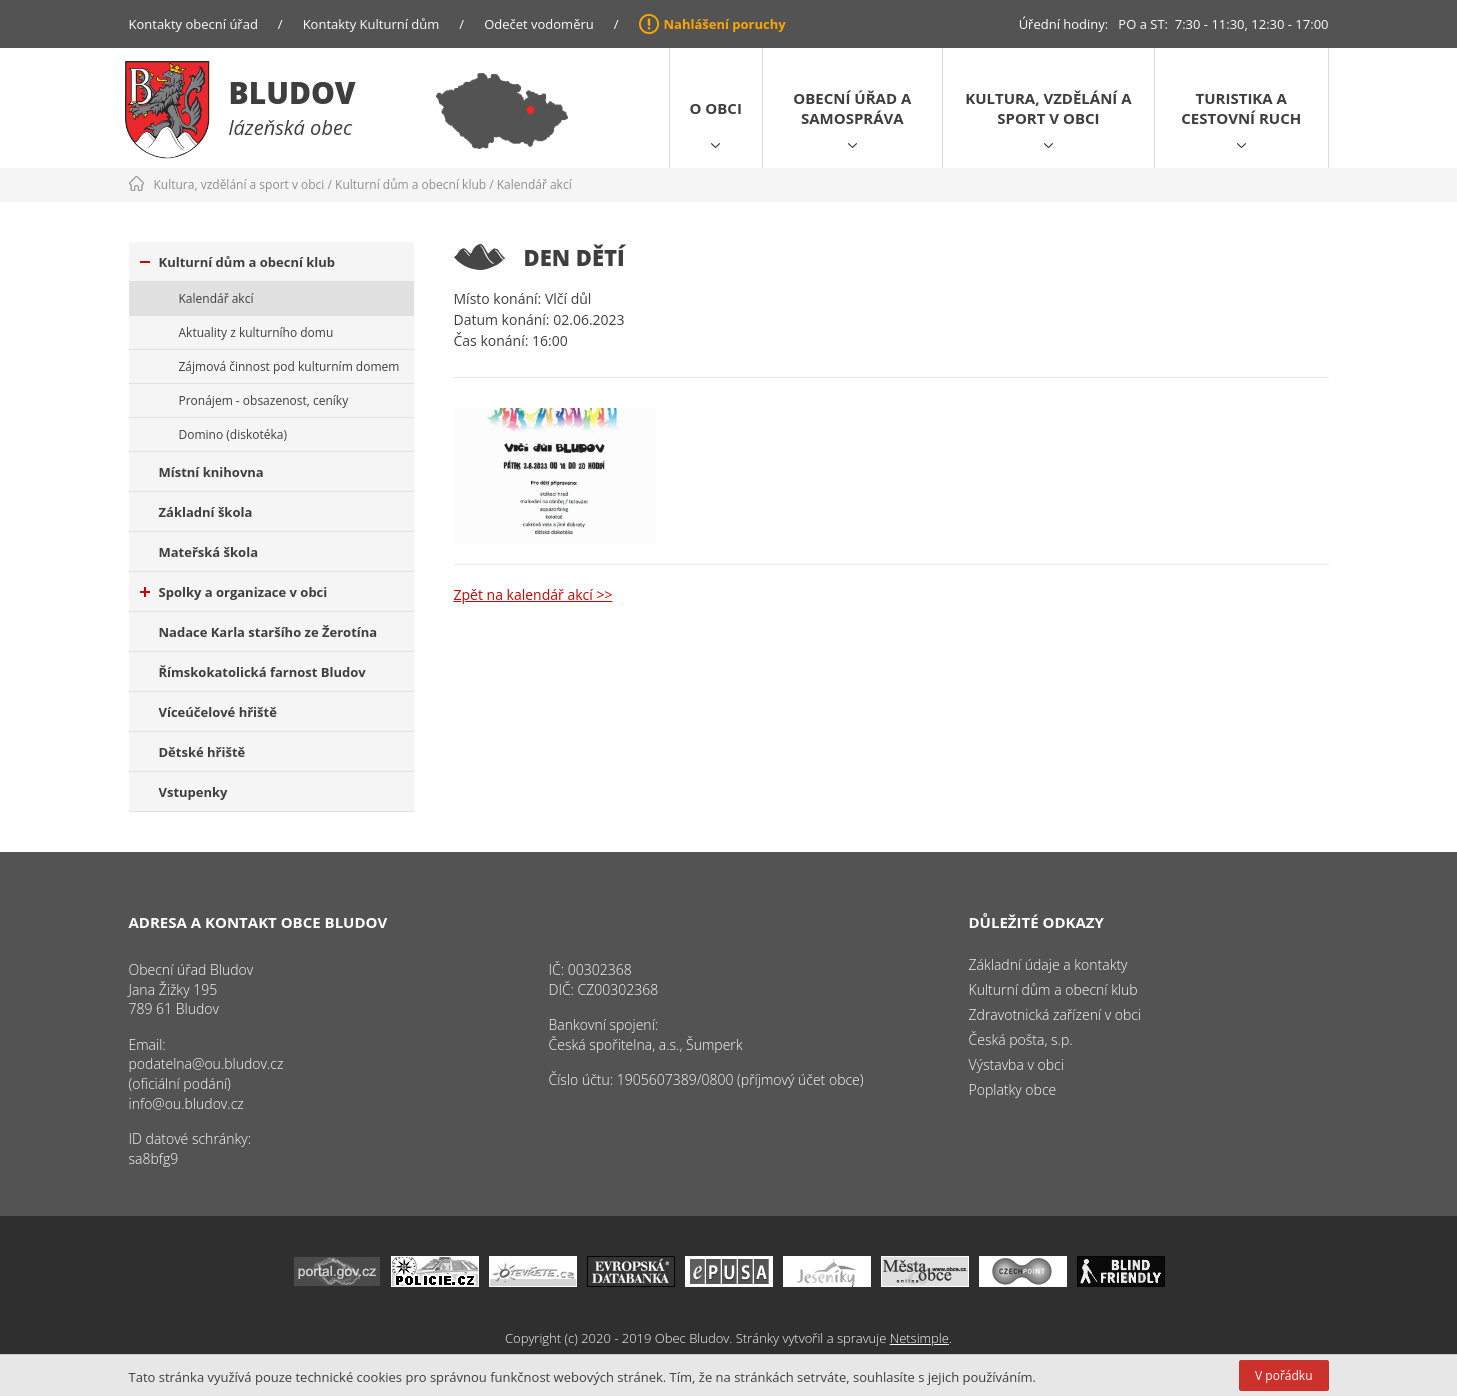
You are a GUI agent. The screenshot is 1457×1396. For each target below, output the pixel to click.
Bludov (292, 92)
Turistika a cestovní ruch (1241, 108)
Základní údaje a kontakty (1048, 964)
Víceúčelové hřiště (218, 712)
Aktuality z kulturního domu (256, 332)
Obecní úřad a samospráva (852, 108)
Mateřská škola (208, 552)
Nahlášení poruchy (725, 24)
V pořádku (1283, 1375)
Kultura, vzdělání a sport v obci (1048, 108)
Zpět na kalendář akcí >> (533, 594)
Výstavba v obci (1016, 1064)
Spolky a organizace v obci (234, 592)
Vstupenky (193, 792)
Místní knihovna (211, 472)
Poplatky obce (1013, 1089)
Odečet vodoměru (539, 24)
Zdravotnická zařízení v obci (1055, 1014)
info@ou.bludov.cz (186, 1103)
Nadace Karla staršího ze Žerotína (268, 632)
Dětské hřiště (202, 752)
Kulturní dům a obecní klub (410, 184)
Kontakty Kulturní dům (371, 24)
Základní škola (206, 512)
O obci (716, 108)
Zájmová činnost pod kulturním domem (289, 366)
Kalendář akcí (534, 184)
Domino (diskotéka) (233, 434)
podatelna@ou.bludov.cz (206, 1063)
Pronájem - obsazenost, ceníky (264, 400)
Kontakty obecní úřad (193, 24)
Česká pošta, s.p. (1021, 1039)
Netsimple (919, 1338)
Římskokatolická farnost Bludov (262, 672)
